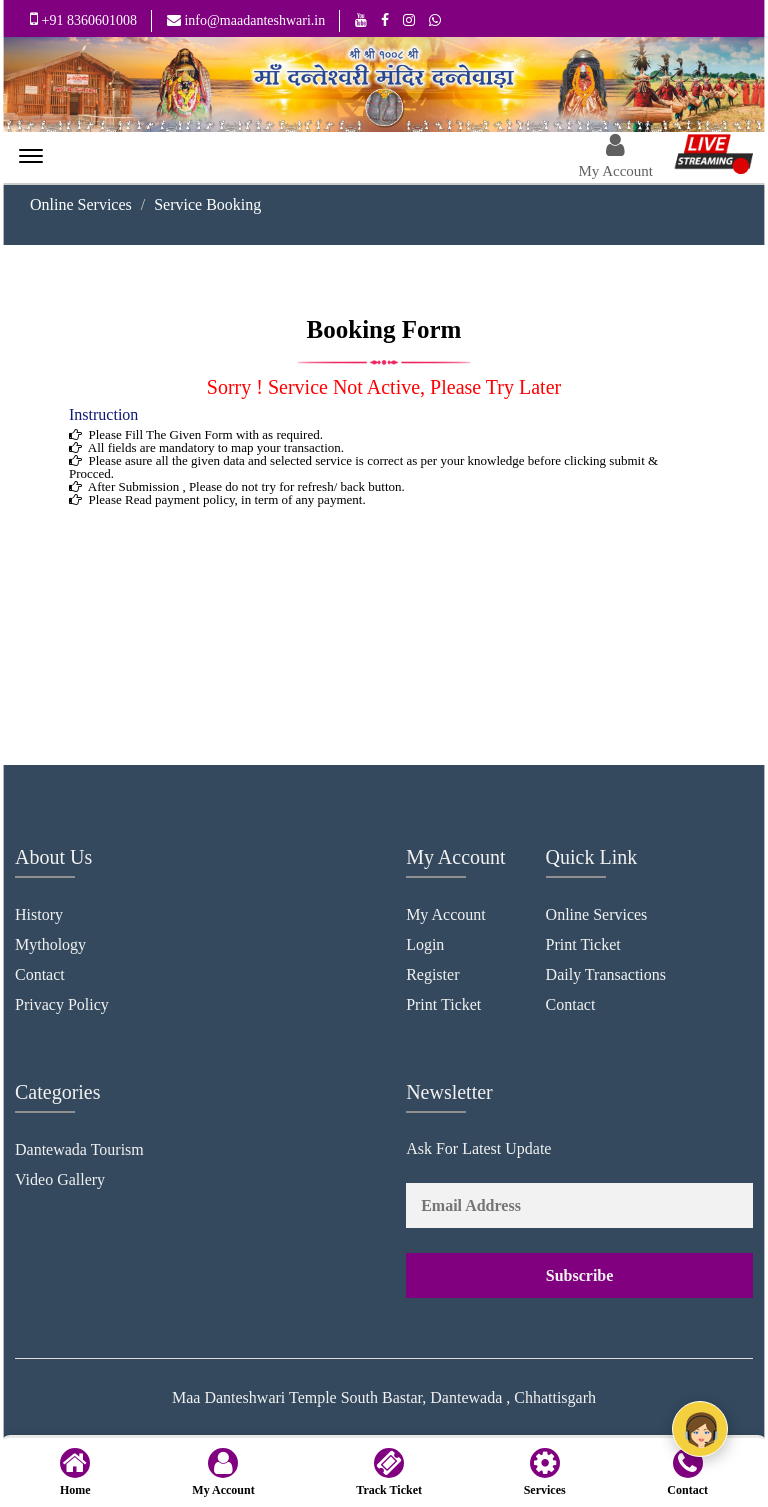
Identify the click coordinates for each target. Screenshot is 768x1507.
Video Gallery (60, 1179)
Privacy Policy (62, 1004)
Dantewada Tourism (79, 1149)
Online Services (81, 205)
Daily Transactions (606, 974)
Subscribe (580, 1275)
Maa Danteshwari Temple (254, 1397)
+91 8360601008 (83, 19)
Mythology (50, 944)
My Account (446, 914)
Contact (40, 974)
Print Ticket (443, 1004)
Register (432, 974)
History (39, 914)
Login (425, 944)
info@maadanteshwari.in (246, 20)
